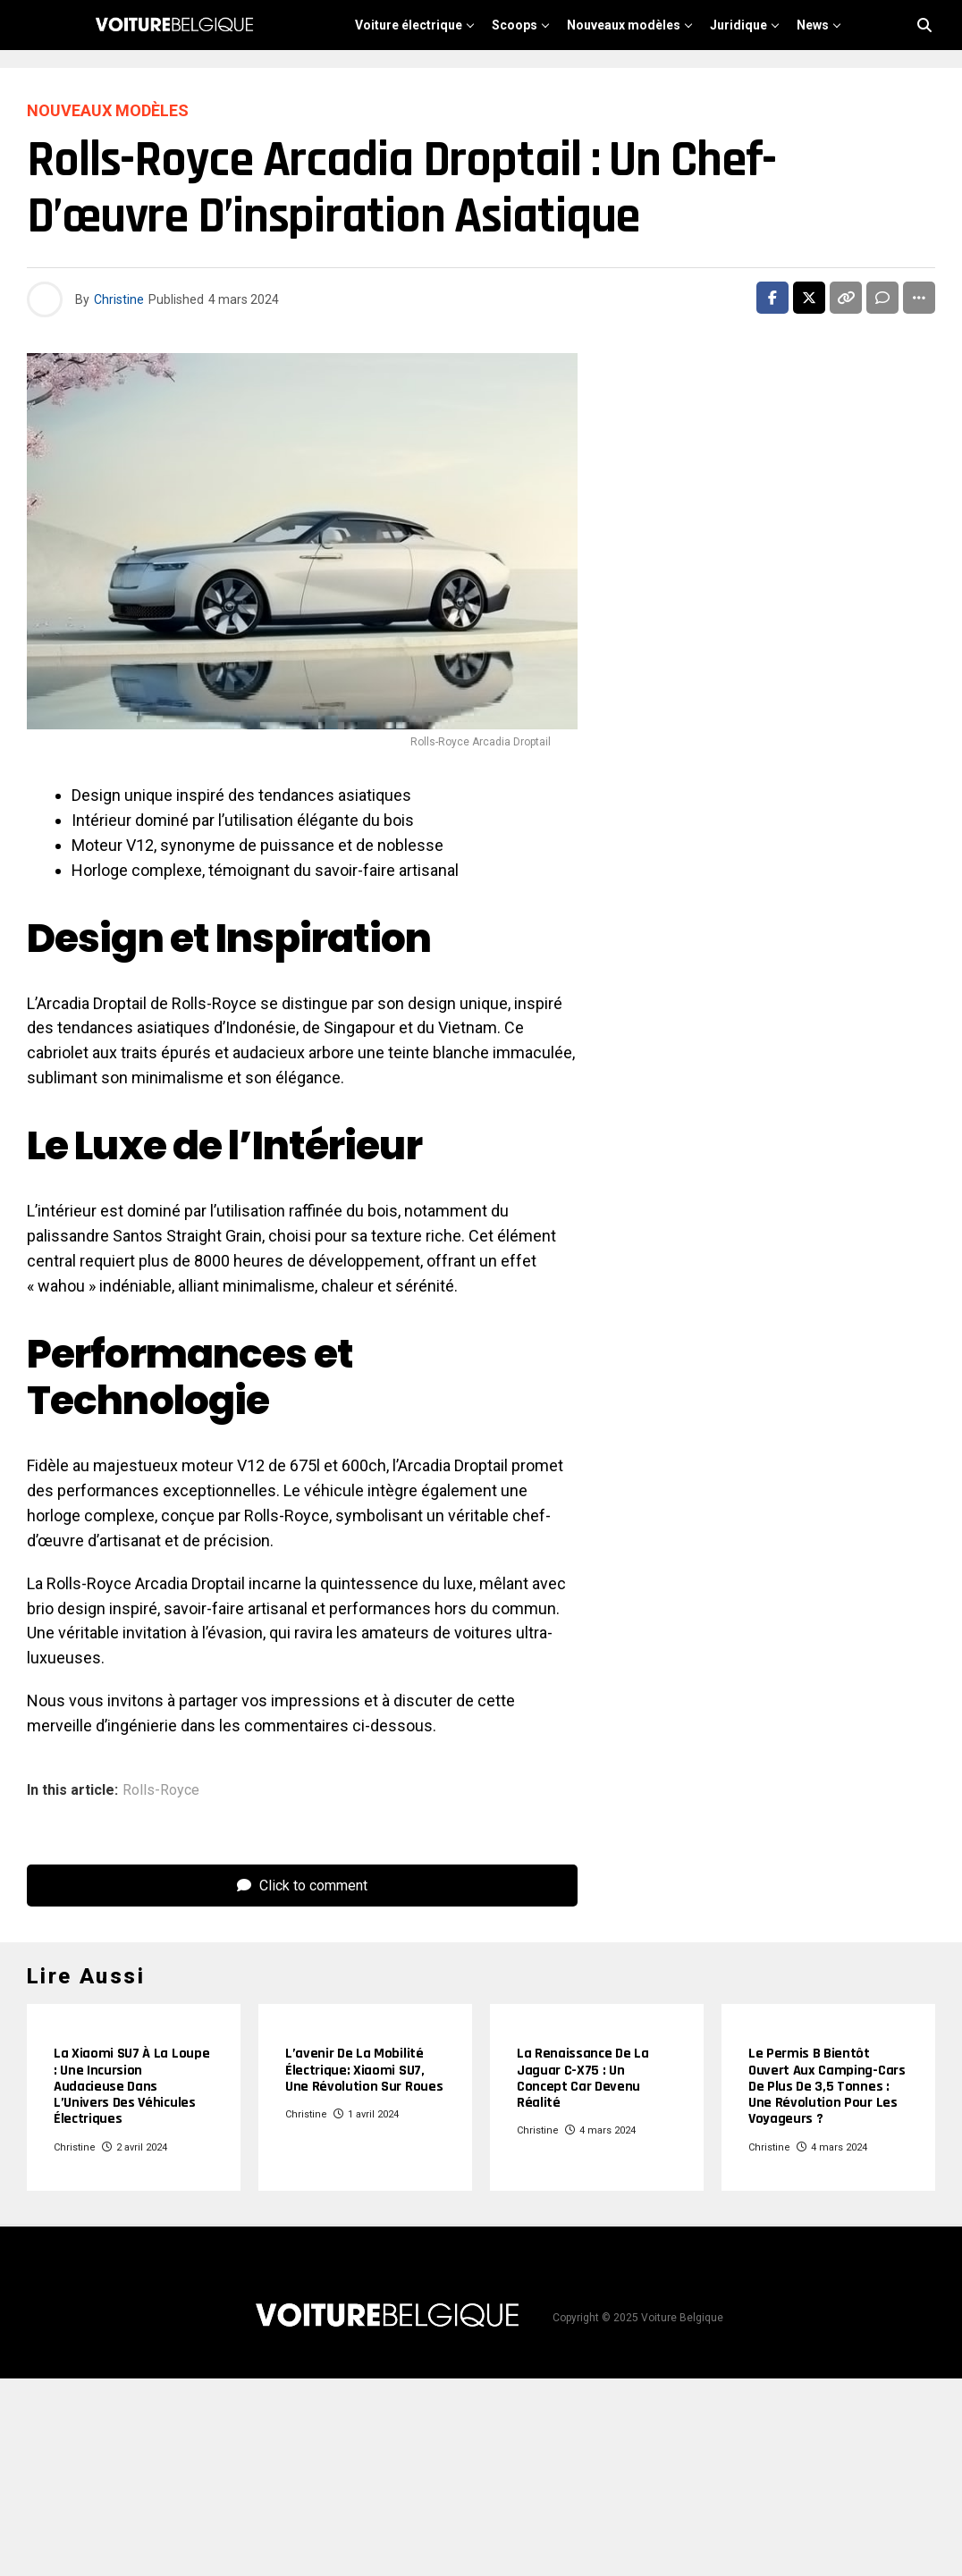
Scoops (514, 25)
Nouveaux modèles (623, 25)
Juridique (738, 25)
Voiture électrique (408, 25)
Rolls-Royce (160, 1790)
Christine (119, 299)
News (813, 25)
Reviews (636, 78)
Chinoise (556, 78)
